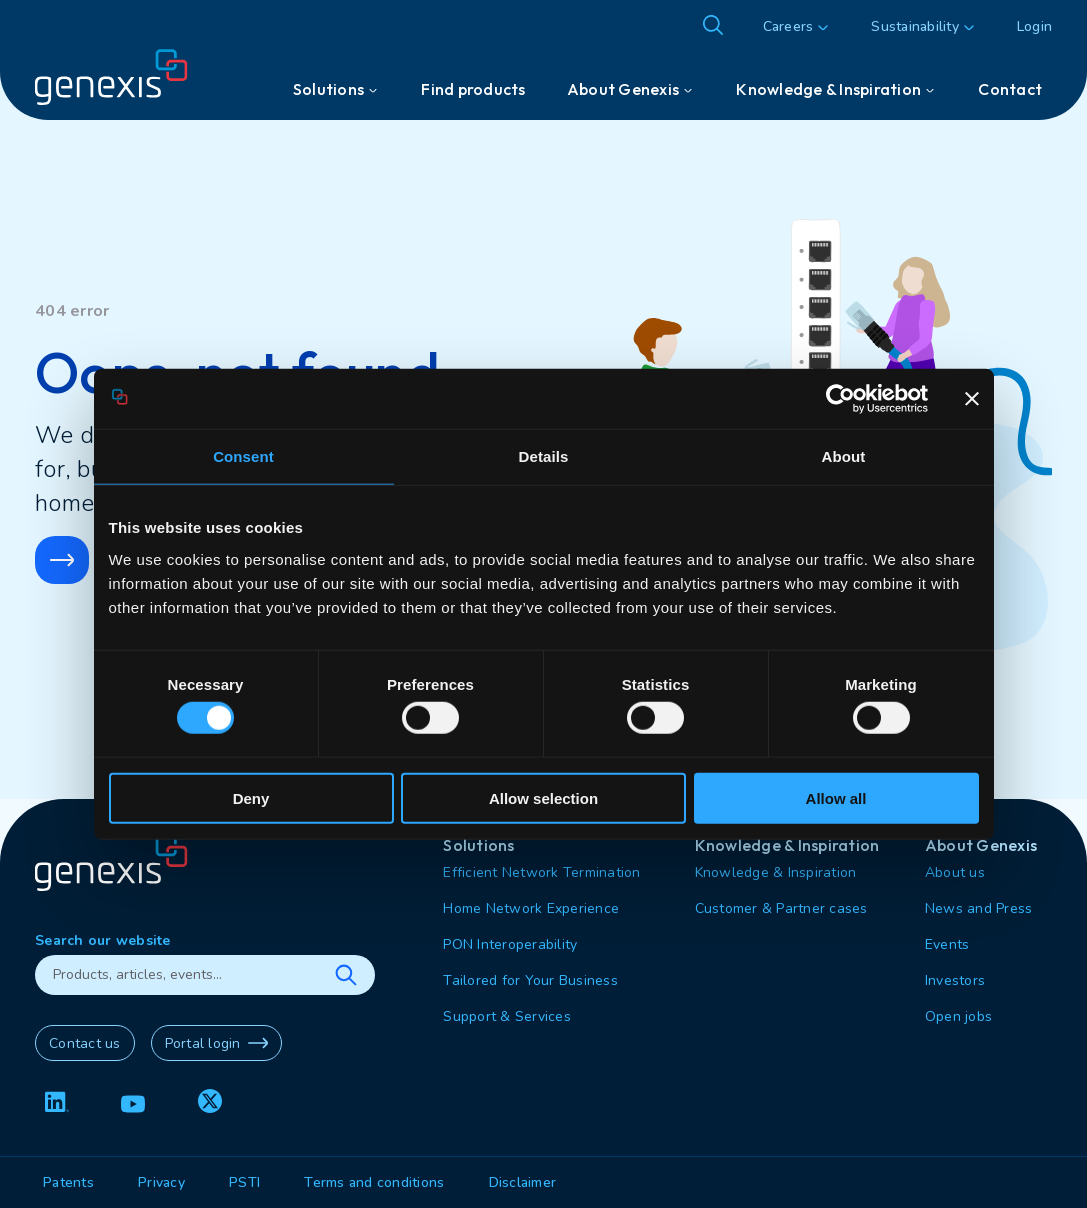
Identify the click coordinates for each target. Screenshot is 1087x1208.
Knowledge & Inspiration (776, 872)
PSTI (244, 1182)
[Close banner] (972, 399)
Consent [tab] (243, 456)
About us (955, 872)
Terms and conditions (374, 1182)
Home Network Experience (531, 908)
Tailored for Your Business (530, 980)
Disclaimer (523, 1182)
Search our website (103, 940)
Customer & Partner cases (781, 908)
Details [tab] (544, 456)
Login (1034, 26)
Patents (68, 1182)
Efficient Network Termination (541, 872)
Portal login (216, 1043)
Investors (955, 980)
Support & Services (507, 1016)
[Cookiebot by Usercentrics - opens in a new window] (840, 399)
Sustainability (915, 26)
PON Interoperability (510, 944)
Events (947, 944)
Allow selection (543, 797)
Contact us (85, 1043)
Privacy (161, 1182)
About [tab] (844, 456)
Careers (788, 26)
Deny (251, 797)
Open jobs (958, 1016)
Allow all (836, 797)
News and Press (979, 908)
